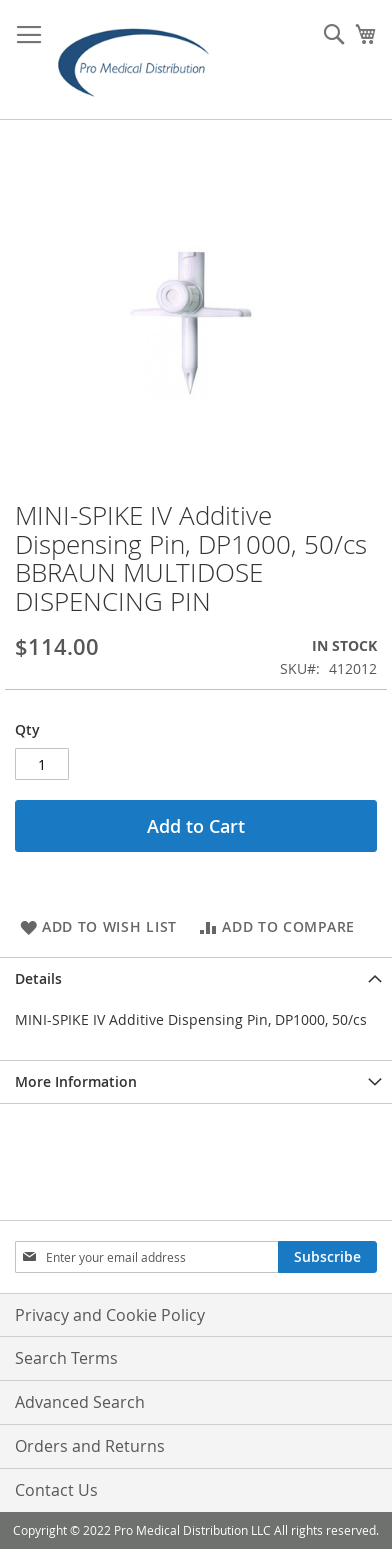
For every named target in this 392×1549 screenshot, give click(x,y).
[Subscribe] (327, 1257)
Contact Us (56, 1490)
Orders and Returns (90, 1446)
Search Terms (66, 1358)
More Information (76, 1081)
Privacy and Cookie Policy (110, 1315)
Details (38, 978)
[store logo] (140, 60)
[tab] (196, 978)
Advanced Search (80, 1402)
